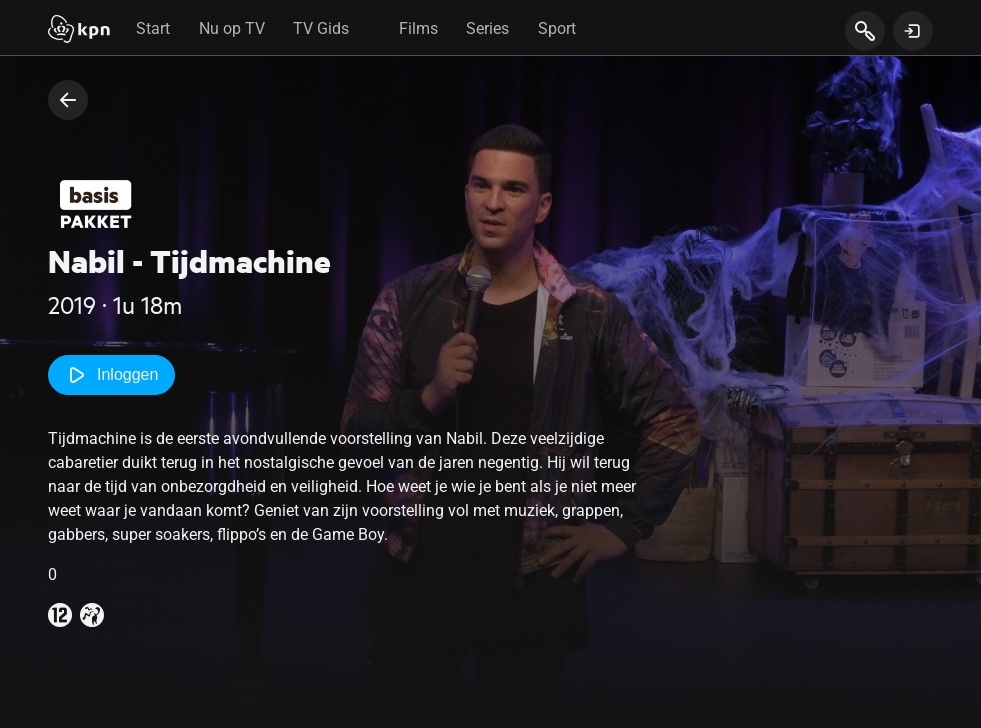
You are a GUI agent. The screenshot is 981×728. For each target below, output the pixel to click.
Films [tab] (418, 28)
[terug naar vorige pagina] (68, 100)
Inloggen (111, 375)
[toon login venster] (913, 31)
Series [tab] (487, 28)
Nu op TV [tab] (232, 28)
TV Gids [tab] (321, 28)
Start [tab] (153, 28)
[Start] (79, 31)
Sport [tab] (557, 28)
